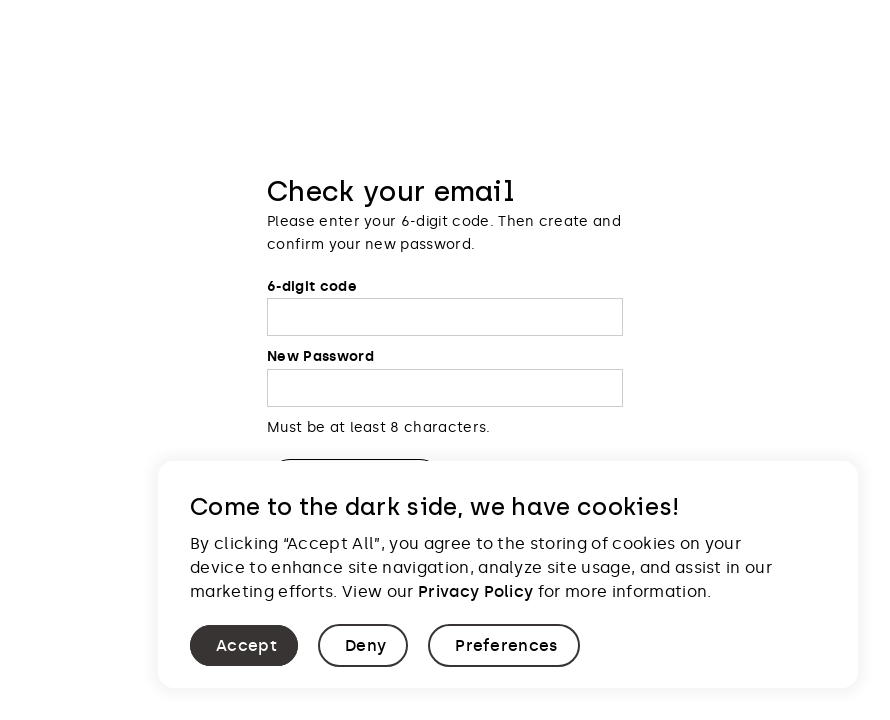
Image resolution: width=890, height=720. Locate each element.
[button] (244, 645)
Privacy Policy (475, 591)
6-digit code (312, 286)
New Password (320, 356)
